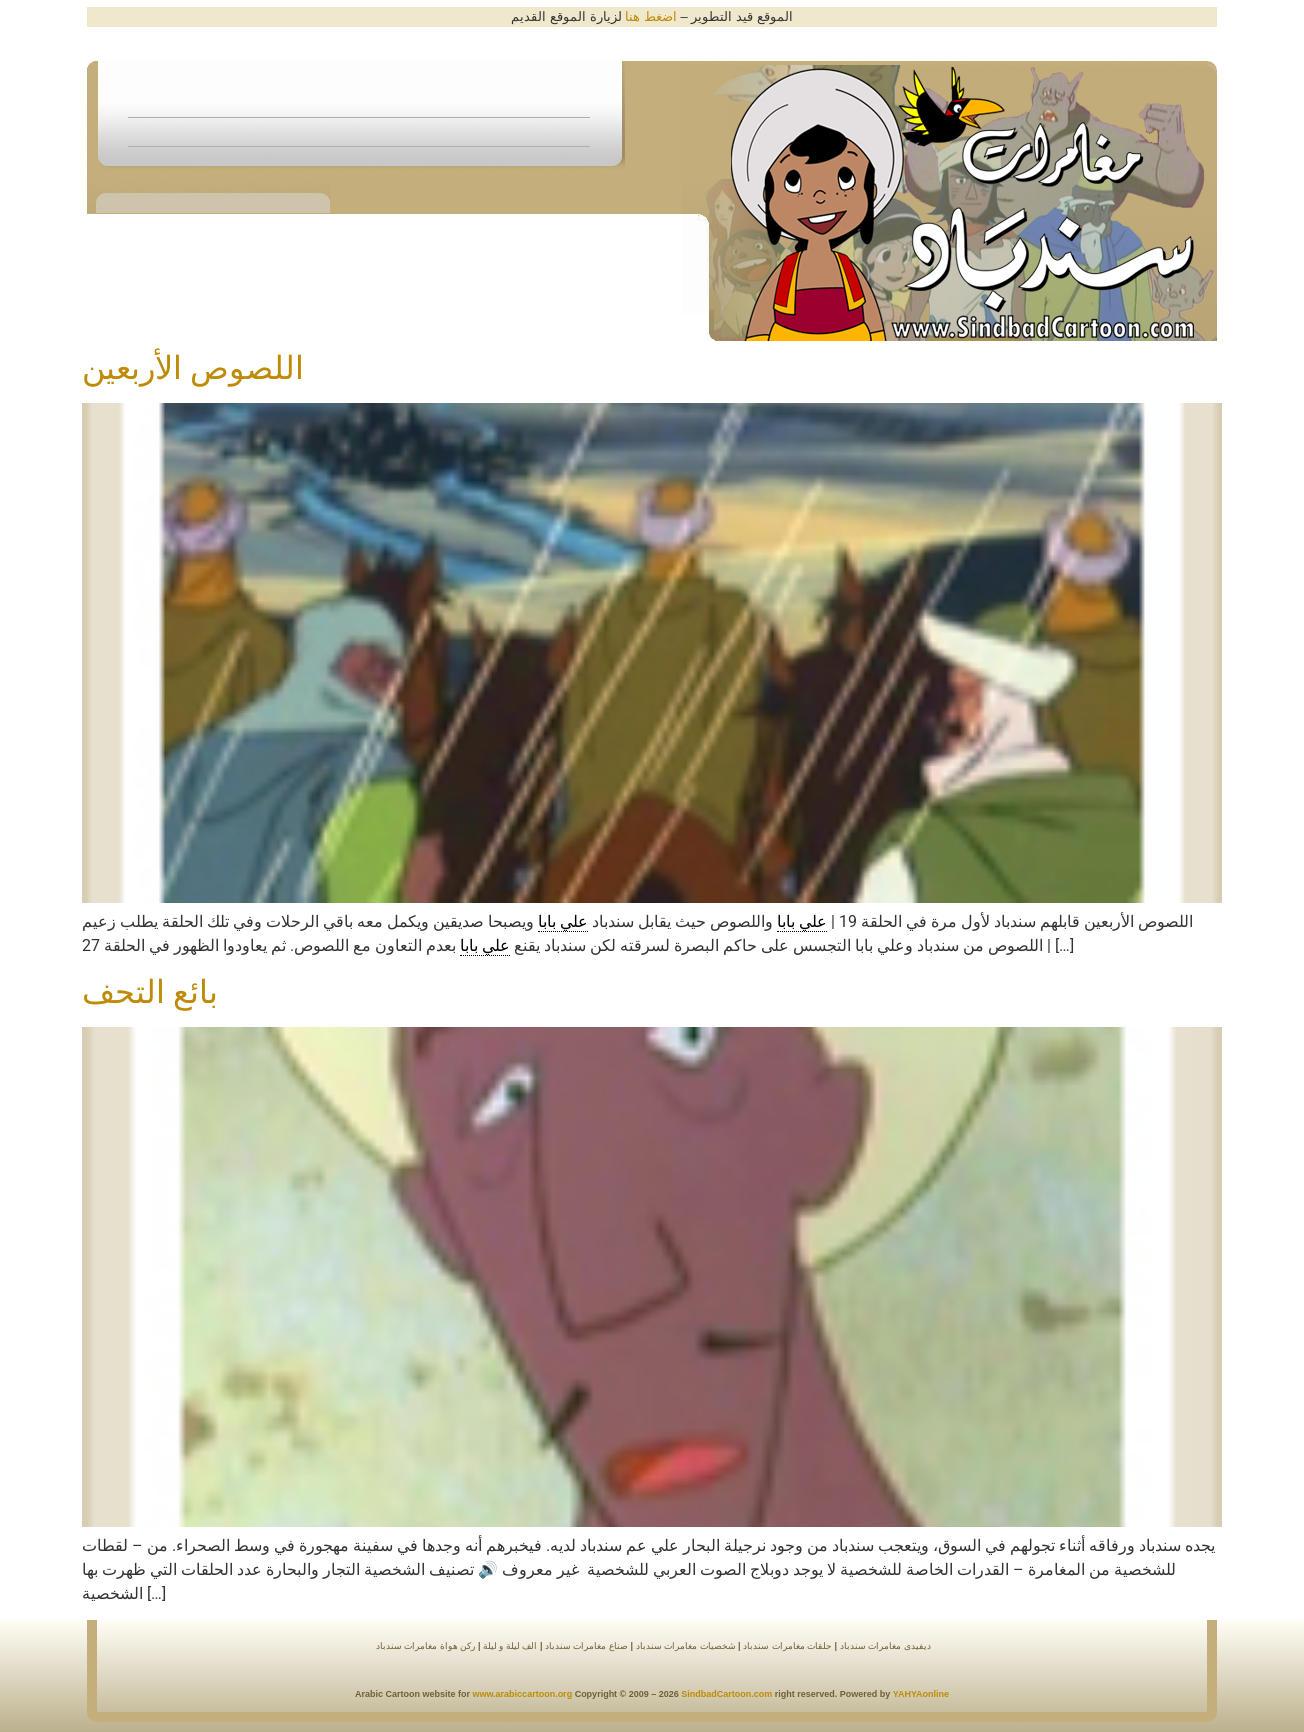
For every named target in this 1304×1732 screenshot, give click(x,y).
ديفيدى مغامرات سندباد (885, 1646)
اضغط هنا (651, 16)
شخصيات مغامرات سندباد (686, 1646)
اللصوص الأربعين (193, 368)
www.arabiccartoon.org (522, 1694)
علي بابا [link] (802, 921)
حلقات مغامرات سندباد (787, 1646)
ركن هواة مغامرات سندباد (426, 1646)
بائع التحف (150, 992)
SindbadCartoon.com (726, 1694)
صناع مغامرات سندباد (585, 1646)
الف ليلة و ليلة (508, 1646)
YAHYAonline (921, 1694)
